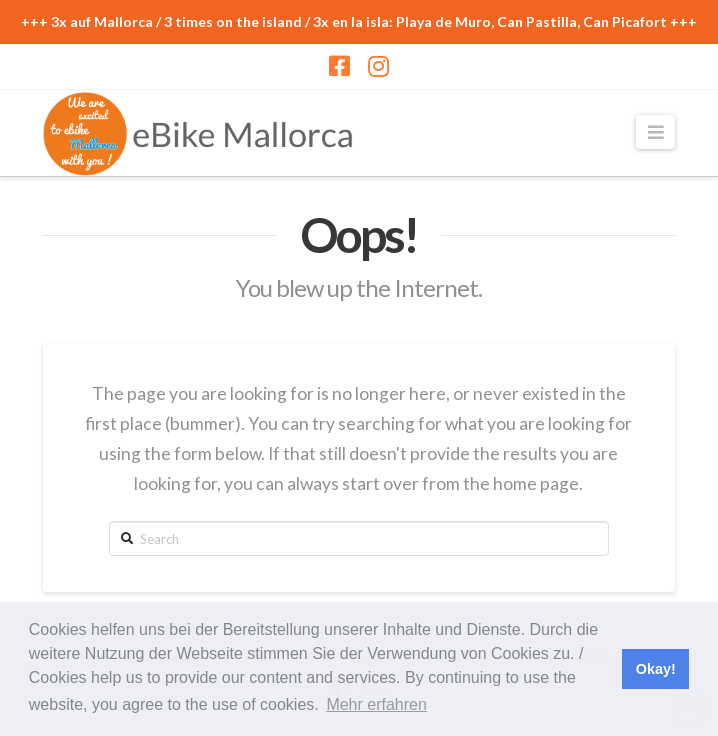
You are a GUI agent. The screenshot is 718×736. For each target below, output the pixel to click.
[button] (655, 132)
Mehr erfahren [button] (376, 704)
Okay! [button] (656, 669)
